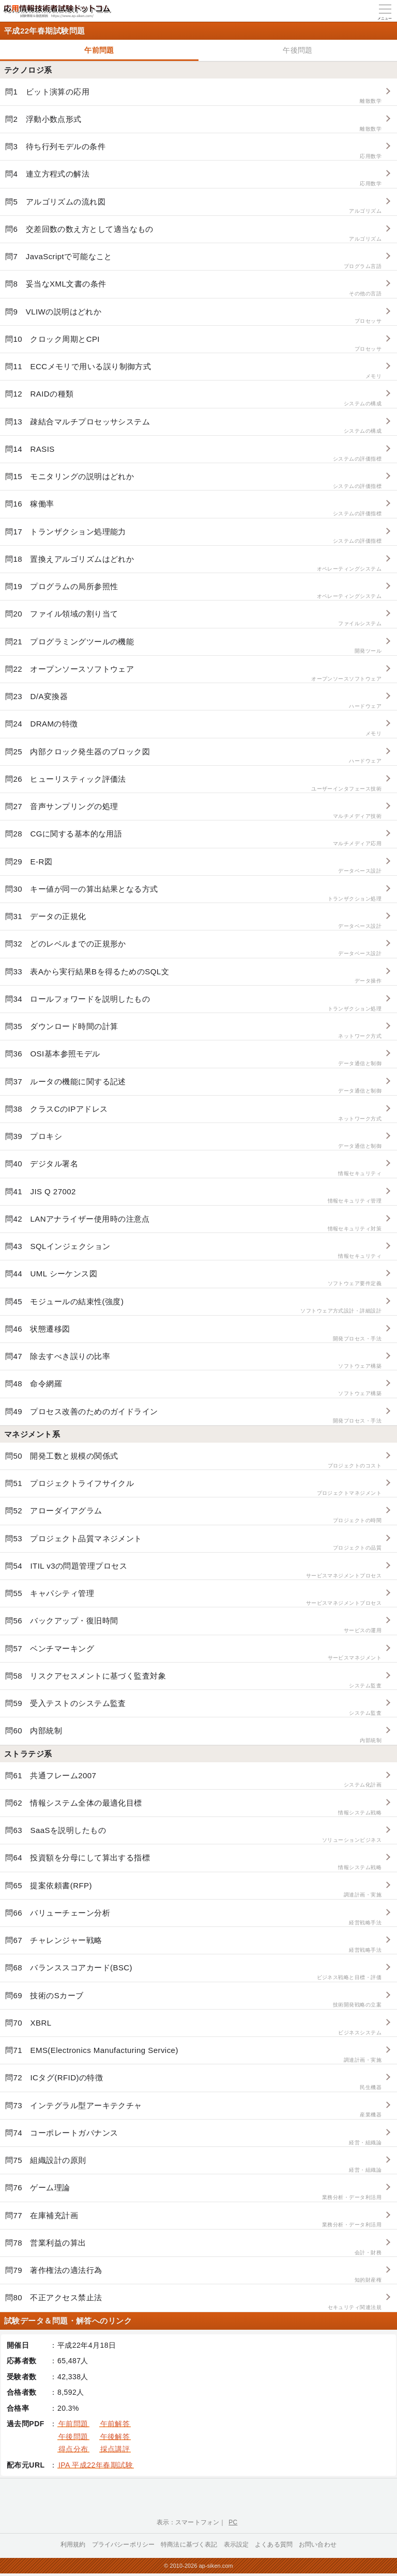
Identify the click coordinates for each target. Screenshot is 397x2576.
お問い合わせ (318, 2544)
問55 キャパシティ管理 (193, 1598)
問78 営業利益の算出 (193, 2247)
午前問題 (99, 50)
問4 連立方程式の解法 (193, 178)
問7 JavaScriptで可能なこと (193, 261)
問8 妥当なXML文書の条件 (193, 288)
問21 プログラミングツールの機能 (193, 646)
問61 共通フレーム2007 (193, 1780)
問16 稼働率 (193, 508)
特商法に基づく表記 (189, 2544)
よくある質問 (274, 2544)
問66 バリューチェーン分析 (193, 1917)
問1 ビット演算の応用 (193, 96)
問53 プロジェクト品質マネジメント (193, 1543)
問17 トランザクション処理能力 (193, 536)
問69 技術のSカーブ (193, 2000)
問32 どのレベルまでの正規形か (193, 948)
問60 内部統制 (193, 1735)
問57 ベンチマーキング (193, 1653)
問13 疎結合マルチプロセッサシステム (193, 426)
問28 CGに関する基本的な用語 (193, 838)
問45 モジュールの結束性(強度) (193, 1306)
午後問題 (298, 50)
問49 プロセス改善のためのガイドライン (193, 1416)
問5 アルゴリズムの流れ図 (193, 206)
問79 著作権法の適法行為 (193, 2275)
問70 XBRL (193, 2027)
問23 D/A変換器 (193, 701)
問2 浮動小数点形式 (193, 124)
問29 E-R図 (193, 866)
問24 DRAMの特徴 (193, 728)
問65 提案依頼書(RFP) (193, 1890)
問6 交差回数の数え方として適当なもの (193, 234)
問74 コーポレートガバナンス (193, 2137)
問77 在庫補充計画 (193, 2220)
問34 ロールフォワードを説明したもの (193, 1003)
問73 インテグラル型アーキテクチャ (193, 2110)
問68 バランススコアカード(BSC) (193, 1972)
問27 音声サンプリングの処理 (193, 811)
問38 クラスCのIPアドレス (193, 1113)
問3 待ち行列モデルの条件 (193, 151)
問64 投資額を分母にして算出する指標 (193, 1862)
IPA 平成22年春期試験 (95, 2465)
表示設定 (236, 2544)
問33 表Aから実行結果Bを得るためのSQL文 (193, 976)
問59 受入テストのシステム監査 (193, 1708)
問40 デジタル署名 (193, 1168)
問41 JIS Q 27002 (193, 1196)
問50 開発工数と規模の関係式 (193, 1460)
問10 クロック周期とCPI (193, 344)
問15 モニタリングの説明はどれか (193, 481)
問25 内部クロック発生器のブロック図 (193, 756)
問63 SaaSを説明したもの (193, 1835)
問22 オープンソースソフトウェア (193, 674)
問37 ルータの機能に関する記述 (193, 1086)
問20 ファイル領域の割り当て (193, 618)
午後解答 (115, 2436)
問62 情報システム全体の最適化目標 (193, 1807)
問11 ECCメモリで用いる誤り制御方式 (193, 371)
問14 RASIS (193, 454)
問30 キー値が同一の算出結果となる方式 (193, 893)
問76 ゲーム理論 (193, 2192)
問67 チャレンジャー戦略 (193, 1945)
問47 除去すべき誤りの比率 (193, 1361)
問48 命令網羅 (193, 1388)
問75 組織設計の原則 (193, 2165)
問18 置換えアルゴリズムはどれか (193, 564)
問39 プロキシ (193, 1141)
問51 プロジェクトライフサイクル (193, 1488)
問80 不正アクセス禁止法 (193, 2302)
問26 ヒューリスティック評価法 (193, 784)
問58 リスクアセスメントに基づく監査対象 (193, 1680)
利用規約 (73, 2544)
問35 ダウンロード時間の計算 (193, 1031)
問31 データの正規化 (193, 921)
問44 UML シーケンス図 (193, 1278)
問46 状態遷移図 (193, 1333)
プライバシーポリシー (123, 2544)
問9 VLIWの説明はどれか (193, 316)
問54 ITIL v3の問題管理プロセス (193, 1570)
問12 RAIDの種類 (193, 398)
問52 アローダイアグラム (193, 1515)
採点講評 (115, 2449)
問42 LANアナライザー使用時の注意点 (193, 1223)
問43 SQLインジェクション (193, 1251)
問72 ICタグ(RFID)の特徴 (193, 2082)
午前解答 (115, 2424)
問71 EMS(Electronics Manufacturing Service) (193, 2055)
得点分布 (73, 2449)
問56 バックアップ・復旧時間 (193, 1625)
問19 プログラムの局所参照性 (193, 591)
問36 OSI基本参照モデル (193, 1058)
